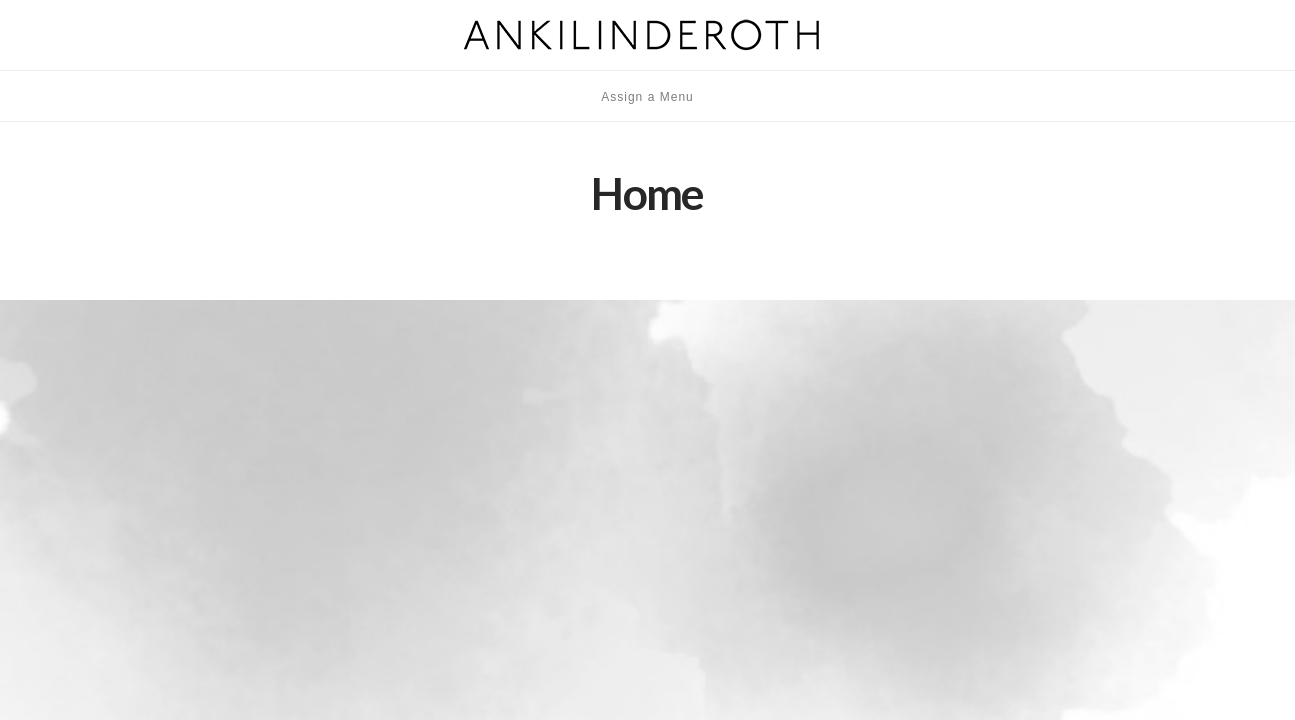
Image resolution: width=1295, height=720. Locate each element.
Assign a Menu (647, 97)
